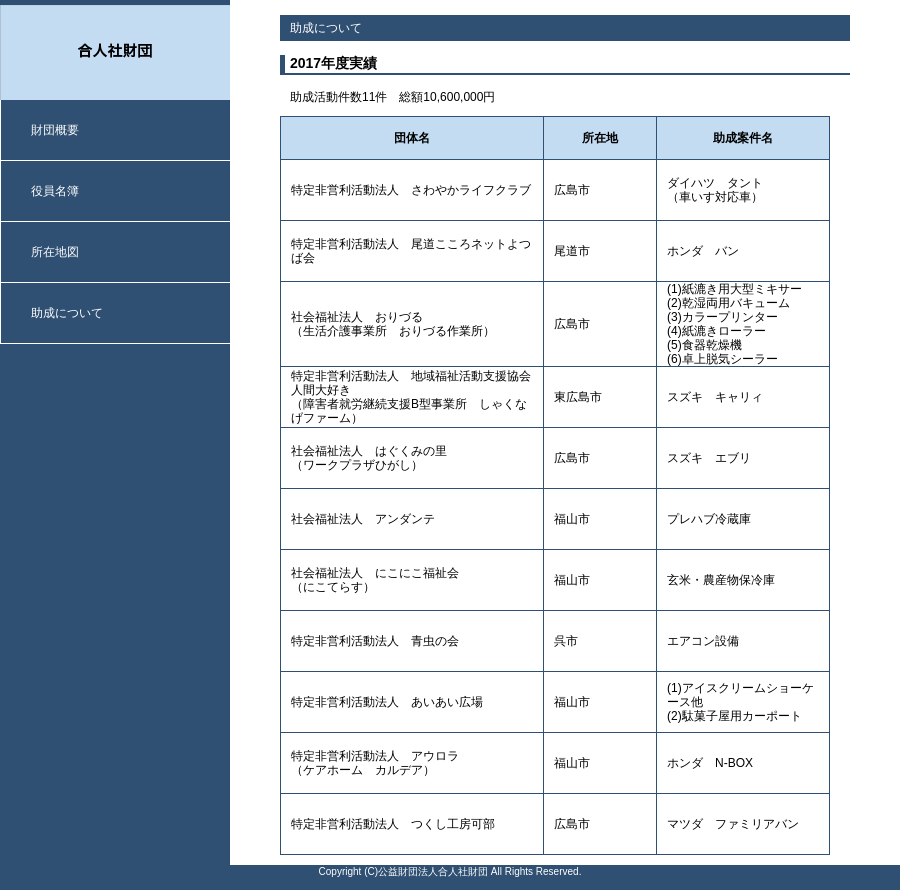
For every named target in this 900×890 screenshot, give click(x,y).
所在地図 (55, 252)
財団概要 (55, 130)
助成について (67, 313)
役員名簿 (55, 191)
